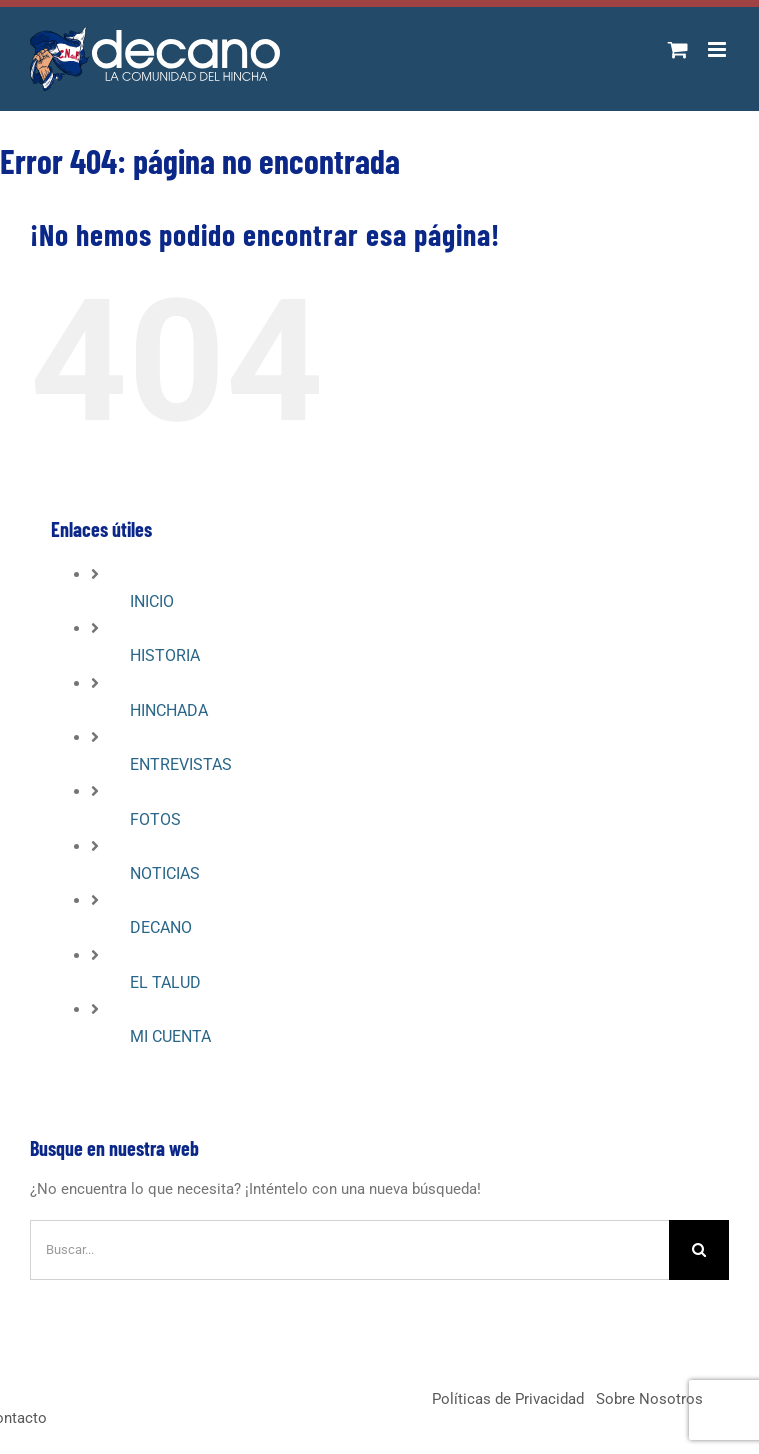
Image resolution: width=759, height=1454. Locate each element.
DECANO (161, 927)
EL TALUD (165, 982)
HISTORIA (165, 655)
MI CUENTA (170, 1036)
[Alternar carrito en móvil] (678, 49)
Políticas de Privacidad (508, 1399)
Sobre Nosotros (649, 1399)
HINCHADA (169, 710)
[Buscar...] (349, 1250)
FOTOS (155, 819)
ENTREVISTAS (181, 764)
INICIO (152, 601)
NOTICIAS (165, 873)
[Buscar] (699, 1250)
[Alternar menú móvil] (718, 49)
